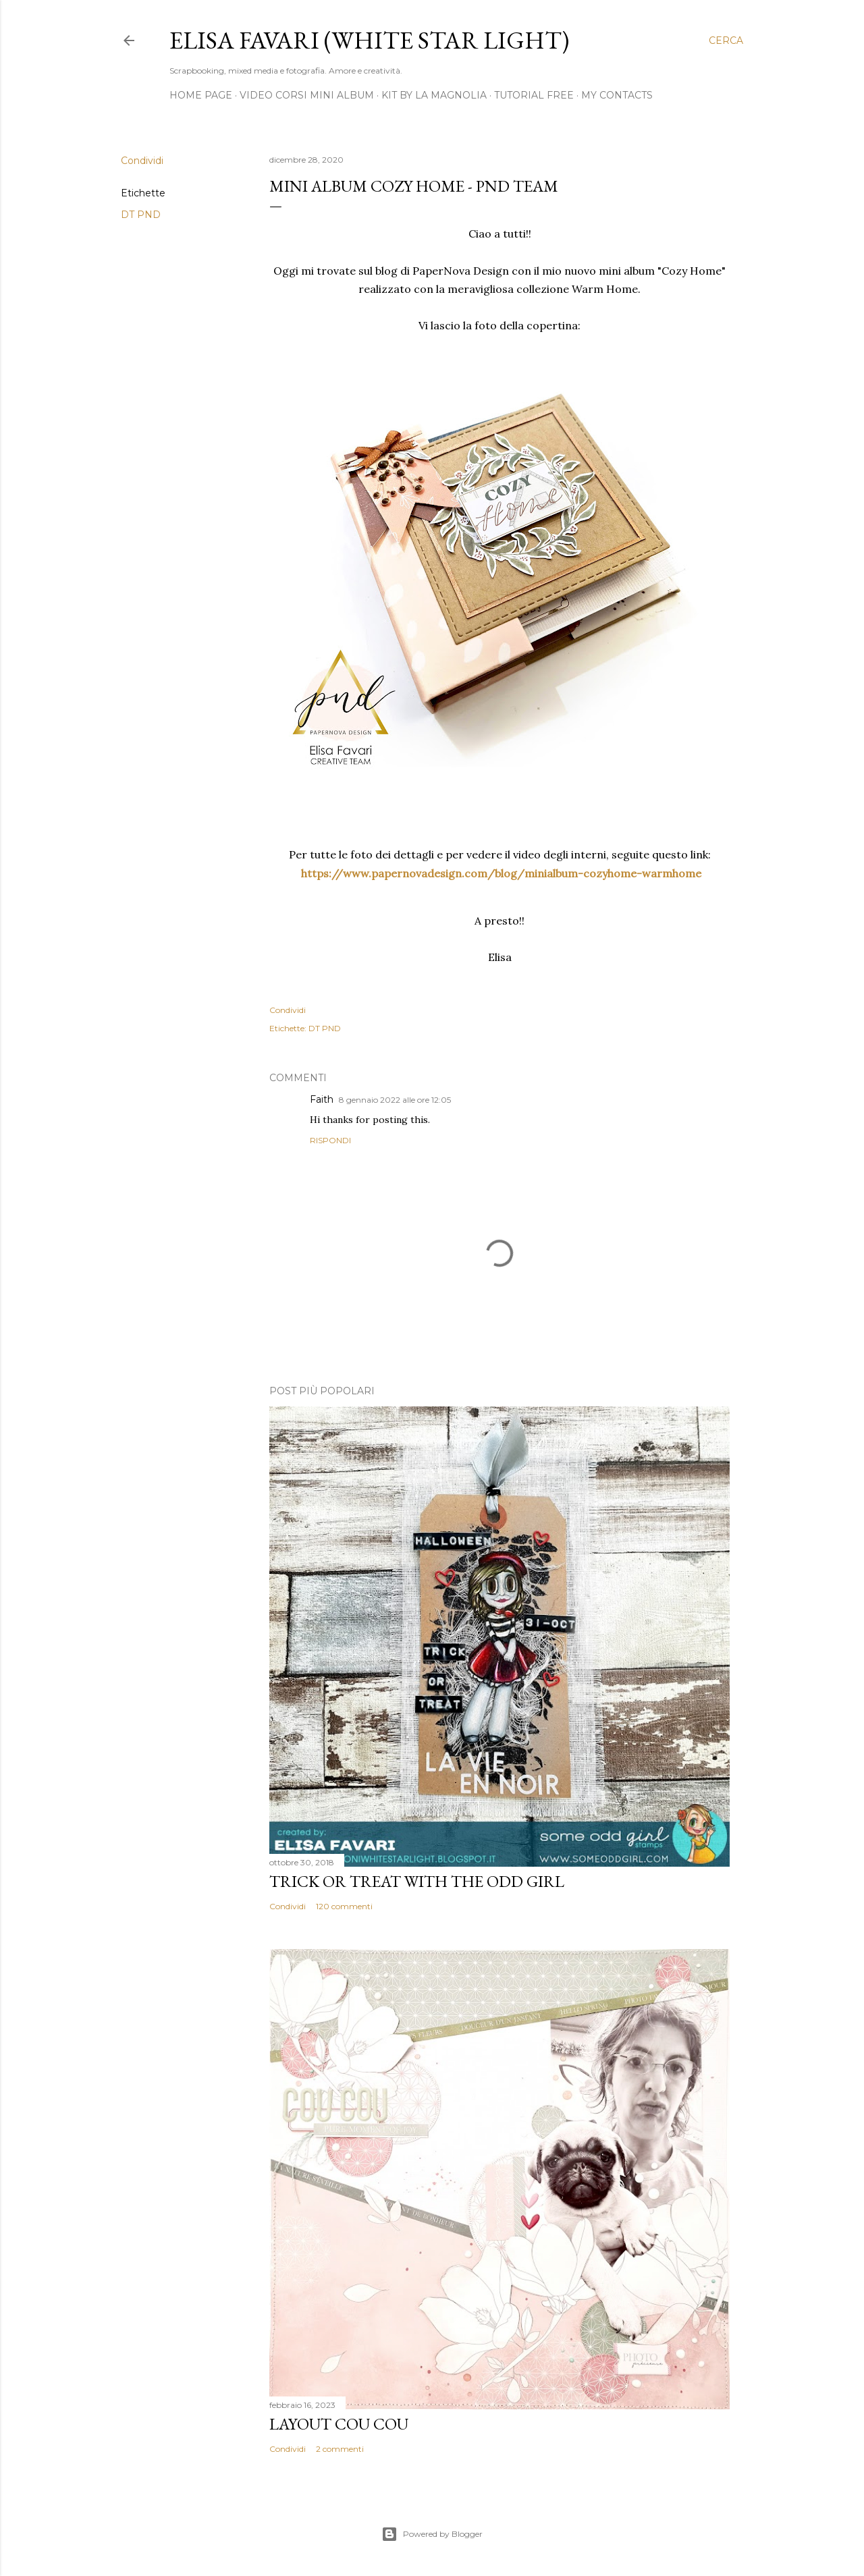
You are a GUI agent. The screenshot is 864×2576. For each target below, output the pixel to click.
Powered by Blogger (432, 2534)
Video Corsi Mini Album (307, 95)
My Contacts (617, 95)
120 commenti (344, 1906)
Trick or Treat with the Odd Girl (416, 1881)
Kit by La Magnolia (434, 95)
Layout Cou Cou (338, 2423)
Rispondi (330, 1140)
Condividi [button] (142, 161)
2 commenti (340, 2449)
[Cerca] (726, 40)
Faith (321, 1099)
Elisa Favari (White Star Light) (369, 40)
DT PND (141, 215)
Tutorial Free (534, 95)
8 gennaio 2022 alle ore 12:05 (395, 1100)
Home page (200, 95)
